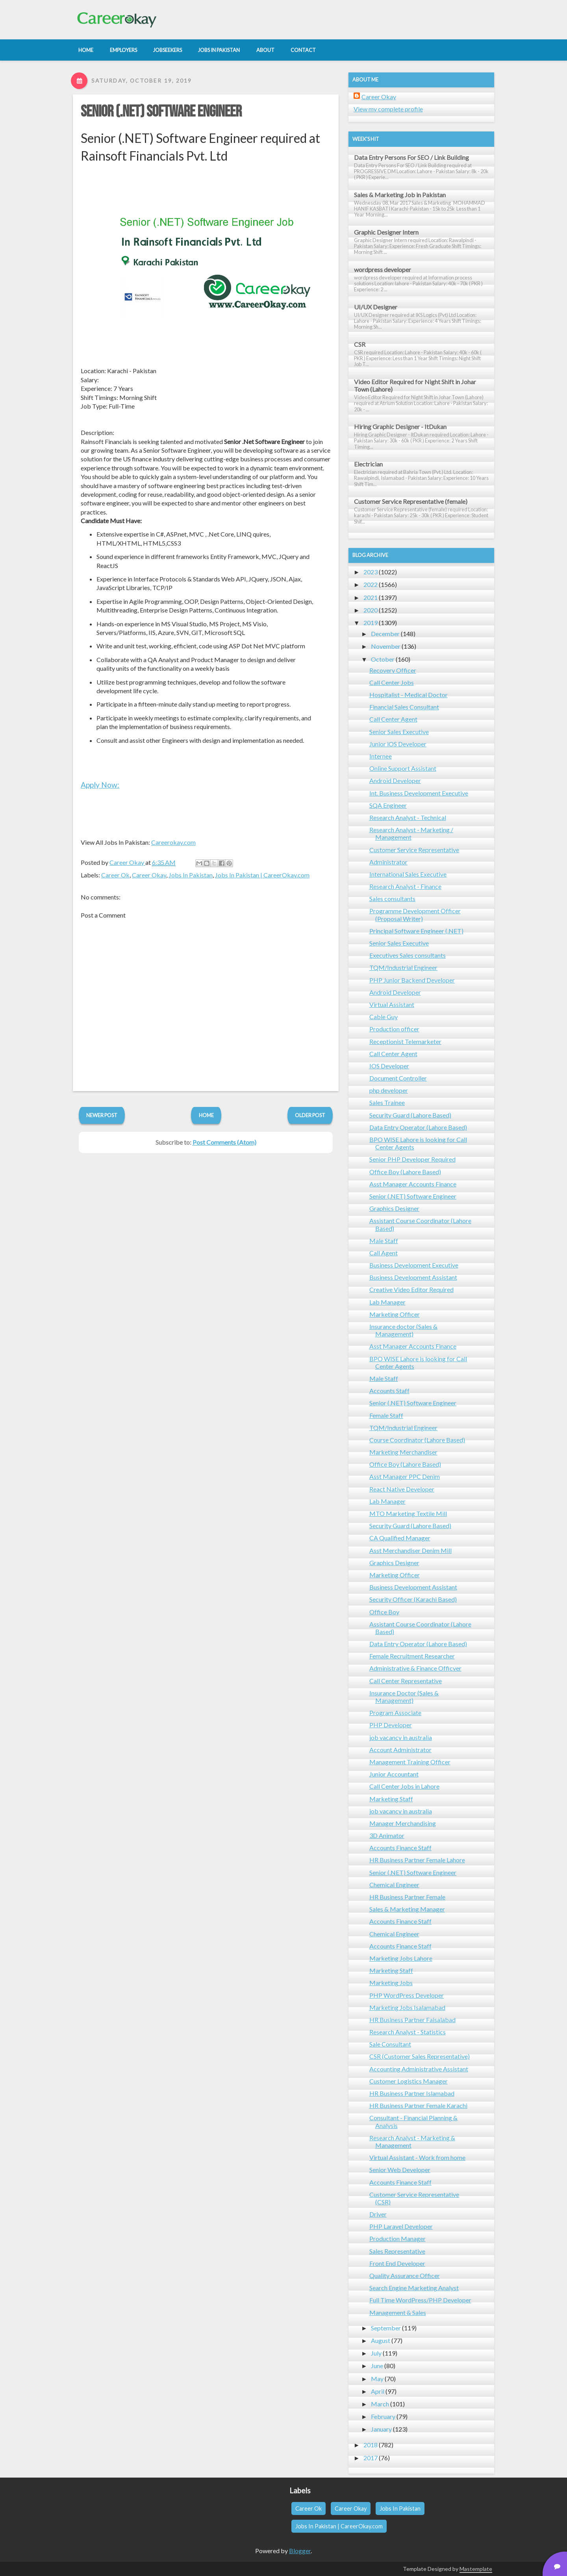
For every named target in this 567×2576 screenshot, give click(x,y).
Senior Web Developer (399, 2169)
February (383, 2416)
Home (206, 1115)
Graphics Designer (394, 1208)
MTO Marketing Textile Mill (408, 1513)
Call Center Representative (405, 1680)
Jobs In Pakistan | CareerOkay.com (262, 875)
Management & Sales (397, 2312)
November (385, 646)
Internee (380, 756)
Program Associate (395, 1712)
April (377, 2391)
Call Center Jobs (391, 682)
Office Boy (384, 1612)
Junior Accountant (394, 1774)
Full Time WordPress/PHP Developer (420, 2300)
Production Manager (397, 2238)
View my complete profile (388, 109)
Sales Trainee (387, 1102)
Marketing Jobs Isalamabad (407, 2007)
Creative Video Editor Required (411, 1289)
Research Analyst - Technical (407, 817)
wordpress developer (382, 269)
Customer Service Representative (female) (410, 501)
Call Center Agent (393, 719)
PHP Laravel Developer (401, 2226)
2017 (370, 2457)
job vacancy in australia (400, 1737)
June (377, 2365)
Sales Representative (397, 2251)
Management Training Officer (409, 1761)
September (386, 2328)
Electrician (368, 464)
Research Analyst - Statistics (407, 2032)
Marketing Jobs (391, 1982)
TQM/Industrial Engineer (403, 967)
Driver (378, 2214)
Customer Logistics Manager (408, 2081)
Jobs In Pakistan (191, 875)
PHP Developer (390, 1724)
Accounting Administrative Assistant (418, 2069)
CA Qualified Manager (399, 1538)
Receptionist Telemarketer (405, 1041)
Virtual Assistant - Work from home (417, 2157)
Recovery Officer (392, 670)
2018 (370, 2444)
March (380, 2404)
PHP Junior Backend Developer (412, 980)
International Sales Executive (408, 874)
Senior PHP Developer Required (412, 1159)
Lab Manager (387, 1302)
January (381, 2429)
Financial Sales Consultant (404, 707)
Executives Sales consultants (407, 955)
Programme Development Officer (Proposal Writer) (415, 914)
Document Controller (398, 1078)
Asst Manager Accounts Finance (412, 1184)
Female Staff (386, 1415)
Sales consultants (392, 898)
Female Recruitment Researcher (412, 1656)
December (385, 633)
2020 (370, 610)
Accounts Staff (389, 1390)
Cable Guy (383, 1016)
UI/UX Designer (375, 307)
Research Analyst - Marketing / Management (411, 833)
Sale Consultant (390, 2044)
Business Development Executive (413, 1265)
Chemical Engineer (394, 1884)
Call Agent (383, 1253)
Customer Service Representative (414, 849)
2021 (370, 597)
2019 (370, 622)
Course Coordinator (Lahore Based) (417, 1439)
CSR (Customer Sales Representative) (419, 2056)
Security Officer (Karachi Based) (413, 1599)
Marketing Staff (391, 1798)
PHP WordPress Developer (406, 1995)
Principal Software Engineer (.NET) (416, 931)
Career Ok (115, 875)
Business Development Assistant (413, 1277)
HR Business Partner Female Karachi (418, 2105)
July (376, 2353)
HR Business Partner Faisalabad (412, 2019)
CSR (359, 344)
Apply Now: (100, 784)
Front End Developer (397, 2263)
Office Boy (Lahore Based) (405, 1171)
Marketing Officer (394, 1314)
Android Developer (395, 780)
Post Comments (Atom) (224, 1142)
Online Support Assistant (402, 768)
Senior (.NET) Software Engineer (161, 111)
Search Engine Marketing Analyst (414, 2287)
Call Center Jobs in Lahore (404, 1786)
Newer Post (101, 1115)
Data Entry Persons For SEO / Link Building (411, 157)
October (383, 659)
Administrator (388, 862)
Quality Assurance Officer (404, 2275)
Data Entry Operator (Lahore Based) (418, 1127)
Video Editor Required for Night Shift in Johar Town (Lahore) (415, 385)
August (380, 2340)
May (377, 2378)
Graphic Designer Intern (386, 232)
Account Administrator (400, 1749)
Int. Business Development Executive (418, 793)
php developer (388, 1090)
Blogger (300, 2550)
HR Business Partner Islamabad (411, 2093)
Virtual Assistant (391, 1004)
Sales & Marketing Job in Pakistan (400, 194)
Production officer (394, 1029)
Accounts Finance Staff (400, 1847)
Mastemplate (476, 2568)
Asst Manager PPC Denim (404, 1476)
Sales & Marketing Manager (407, 1909)
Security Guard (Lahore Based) (410, 1115)
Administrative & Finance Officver (415, 1668)
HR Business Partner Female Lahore (417, 1860)
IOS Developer (389, 1066)
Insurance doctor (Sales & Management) (403, 1330)
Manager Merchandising (402, 1823)
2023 (370, 572)
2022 (370, 584)
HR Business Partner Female (407, 1897)
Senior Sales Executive (399, 731)
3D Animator (386, 1835)
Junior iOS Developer (397, 744)
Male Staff (383, 1240)
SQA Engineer (388, 805)
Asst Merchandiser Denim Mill (410, 1550)
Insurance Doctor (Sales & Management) (404, 1696)
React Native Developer (401, 1489)
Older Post (310, 1115)
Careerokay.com (173, 842)
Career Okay (149, 875)
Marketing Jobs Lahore (400, 1958)
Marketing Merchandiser (403, 1452)
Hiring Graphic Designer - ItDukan (400, 426)
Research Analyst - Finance (405, 886)
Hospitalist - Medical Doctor (408, 694)
